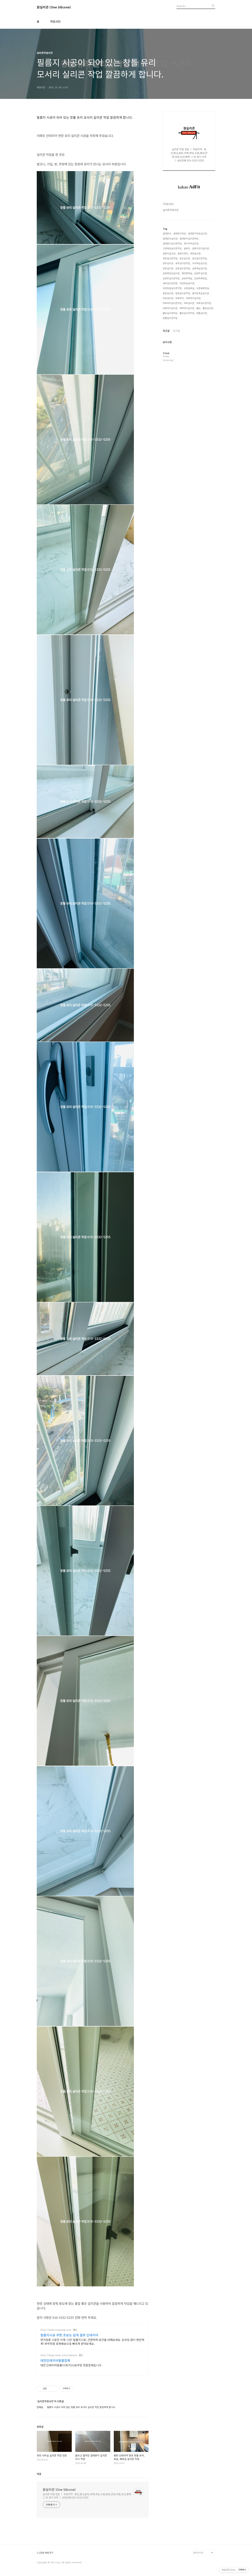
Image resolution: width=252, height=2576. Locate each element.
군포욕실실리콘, (200, 268)
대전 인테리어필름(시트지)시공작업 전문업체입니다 (70, 2365)
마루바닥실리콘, (193, 298)
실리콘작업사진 (171, 210)
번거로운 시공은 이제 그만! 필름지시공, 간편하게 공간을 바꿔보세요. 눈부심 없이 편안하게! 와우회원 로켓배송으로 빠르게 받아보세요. (92, 2341)
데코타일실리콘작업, (172, 288)
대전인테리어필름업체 (55, 2360)
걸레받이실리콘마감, (189, 238)
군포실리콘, (168, 268)
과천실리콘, (195, 253)
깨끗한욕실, (187, 273)
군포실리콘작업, (183, 268)
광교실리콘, (185, 258)
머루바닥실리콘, (187, 308)
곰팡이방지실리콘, (201, 248)
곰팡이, (187, 248)
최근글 (166, 330)
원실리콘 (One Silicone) (54, 7)
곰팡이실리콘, (169, 253)
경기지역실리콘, (191, 243)
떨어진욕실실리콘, (201, 293)
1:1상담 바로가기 (45, 2552)
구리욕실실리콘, (200, 263)
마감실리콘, (168, 298)
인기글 (176, 330)
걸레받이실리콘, (170, 238)
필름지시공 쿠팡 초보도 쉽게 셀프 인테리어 (69, 2335)
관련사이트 (198, 2552)
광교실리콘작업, (200, 258)
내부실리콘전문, (170, 283)
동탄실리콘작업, (183, 293)
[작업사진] (168, 204)
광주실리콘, (168, 263)
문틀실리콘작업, (170, 318)
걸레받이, (167, 233)
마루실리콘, (189, 303)
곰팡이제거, (183, 253)
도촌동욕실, (189, 288)
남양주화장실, (201, 278)
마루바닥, (179, 298)
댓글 (39, 2474)
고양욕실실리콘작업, (172, 248)
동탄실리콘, (168, 293)
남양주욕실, (187, 278)
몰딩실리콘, (208, 308)
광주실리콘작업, (183, 263)
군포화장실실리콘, (171, 273)
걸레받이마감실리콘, (198, 233)
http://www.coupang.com (55, 2329)
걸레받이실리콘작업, (172, 243)
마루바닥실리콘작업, (172, 303)
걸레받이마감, (180, 233)
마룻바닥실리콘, (170, 308)
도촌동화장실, (203, 288)
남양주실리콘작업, (171, 278)
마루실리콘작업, (204, 303)
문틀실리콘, (202, 313)
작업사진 (55, 21)
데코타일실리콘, (187, 283)
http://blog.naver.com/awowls (58, 2355)
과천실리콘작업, (170, 258)
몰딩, (198, 308)
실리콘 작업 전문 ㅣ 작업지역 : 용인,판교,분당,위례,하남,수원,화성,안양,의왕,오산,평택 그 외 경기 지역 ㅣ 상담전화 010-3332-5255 (87, 2495)
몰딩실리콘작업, (187, 313)
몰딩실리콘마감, (170, 313)
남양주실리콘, (201, 273)
